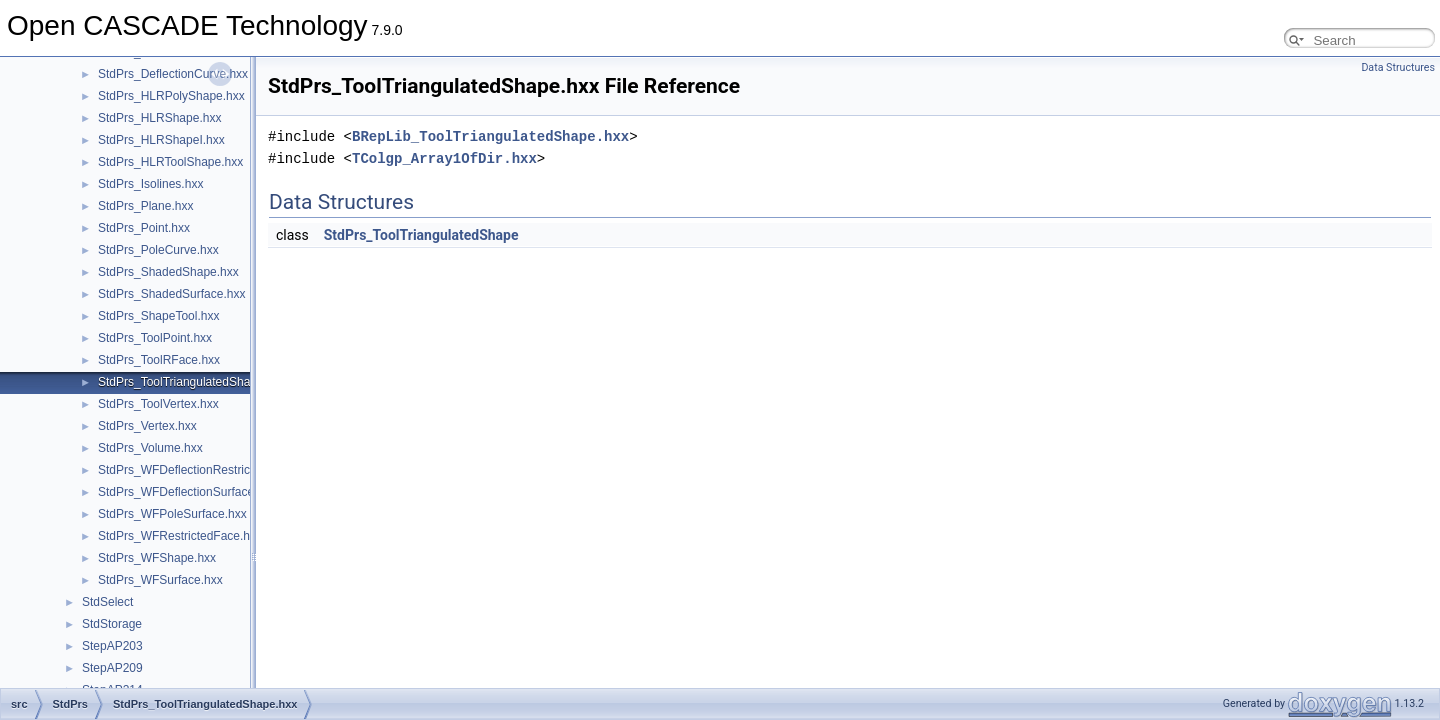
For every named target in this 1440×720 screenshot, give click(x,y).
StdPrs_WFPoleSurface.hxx (172, 514)
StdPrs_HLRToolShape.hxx (170, 162)
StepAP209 (112, 668)
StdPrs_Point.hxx (144, 228)
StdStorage (112, 624)
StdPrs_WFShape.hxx (157, 558)
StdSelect (107, 602)
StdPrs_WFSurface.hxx (160, 580)
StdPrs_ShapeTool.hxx (158, 316)
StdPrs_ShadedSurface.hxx (171, 294)
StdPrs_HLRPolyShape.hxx (171, 96)
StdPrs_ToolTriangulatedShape (421, 235)
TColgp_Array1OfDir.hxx (444, 158)
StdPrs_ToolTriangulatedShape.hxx (192, 382)
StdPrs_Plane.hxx (145, 206)
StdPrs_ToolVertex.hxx (158, 404)
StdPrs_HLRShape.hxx (159, 118)
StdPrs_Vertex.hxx (147, 426)
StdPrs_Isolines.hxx (150, 184)
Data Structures (1398, 67)
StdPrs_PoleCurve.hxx (158, 250)
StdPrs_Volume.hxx (150, 448)
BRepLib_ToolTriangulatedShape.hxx (490, 136)
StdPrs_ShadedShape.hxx (168, 272)
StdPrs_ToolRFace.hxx (159, 360)
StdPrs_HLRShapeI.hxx (161, 140)
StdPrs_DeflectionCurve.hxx (173, 74)
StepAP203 (112, 646)
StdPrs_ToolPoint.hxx (155, 338)
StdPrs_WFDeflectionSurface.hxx (187, 492)
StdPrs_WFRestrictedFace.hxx (180, 536)
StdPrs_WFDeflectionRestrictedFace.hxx (206, 470)
